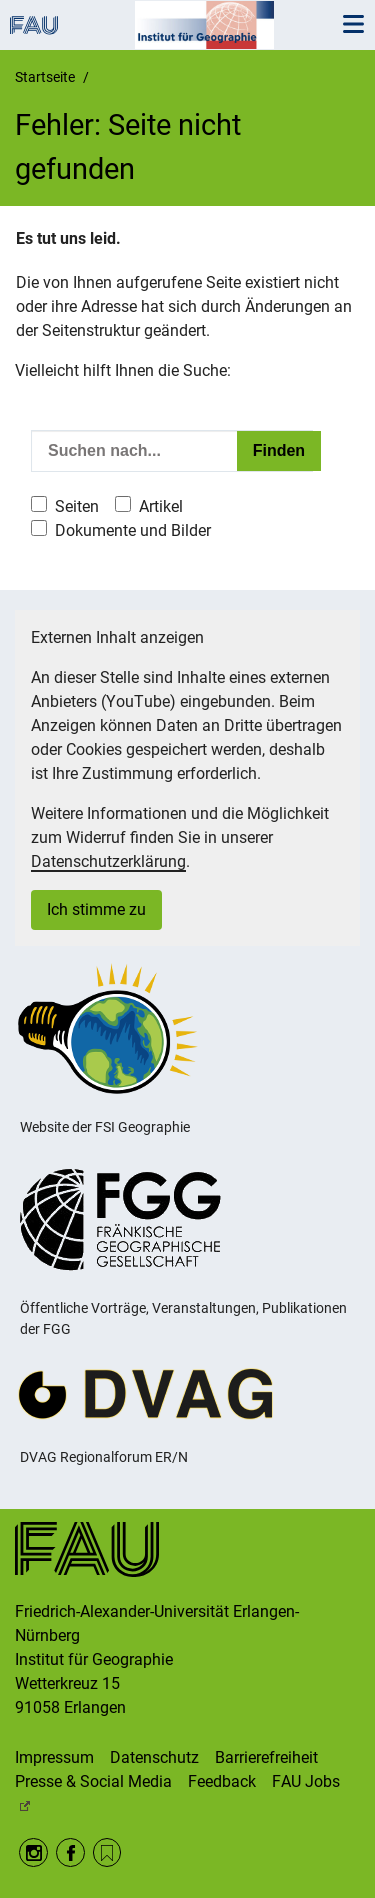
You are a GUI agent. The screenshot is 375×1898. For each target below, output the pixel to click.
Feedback (222, 1781)
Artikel (161, 506)
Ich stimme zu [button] (96, 909)
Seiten (77, 506)
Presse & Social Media (93, 1781)
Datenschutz (154, 1757)
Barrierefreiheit (266, 1757)
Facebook (70, 1852)
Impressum (54, 1757)
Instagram (33, 1852)
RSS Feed (107, 1852)
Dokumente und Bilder (133, 530)
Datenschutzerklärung (108, 861)
